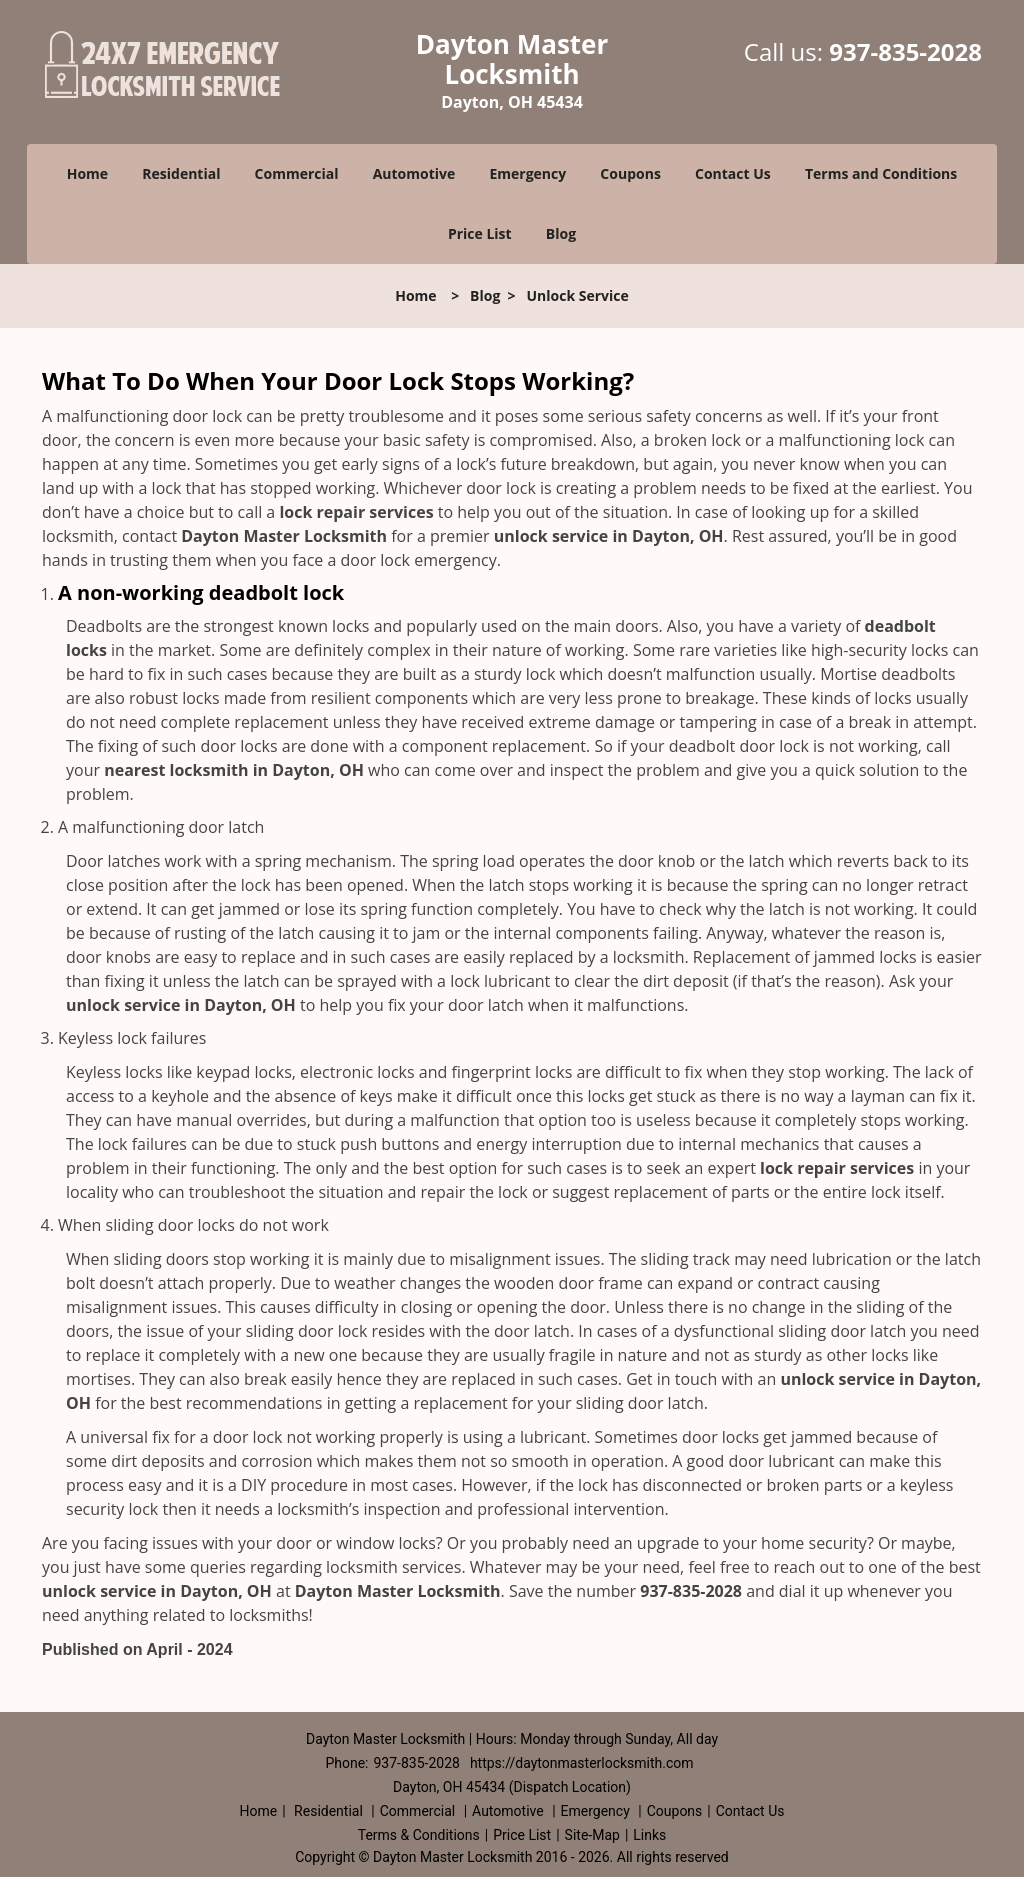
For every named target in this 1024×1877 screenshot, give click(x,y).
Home (87, 173)
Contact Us (733, 173)
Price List (480, 233)
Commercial (297, 173)
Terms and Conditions (881, 173)
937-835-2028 (905, 51)
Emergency (527, 173)
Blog (561, 233)
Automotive (414, 173)
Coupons (630, 173)
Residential (181, 173)
